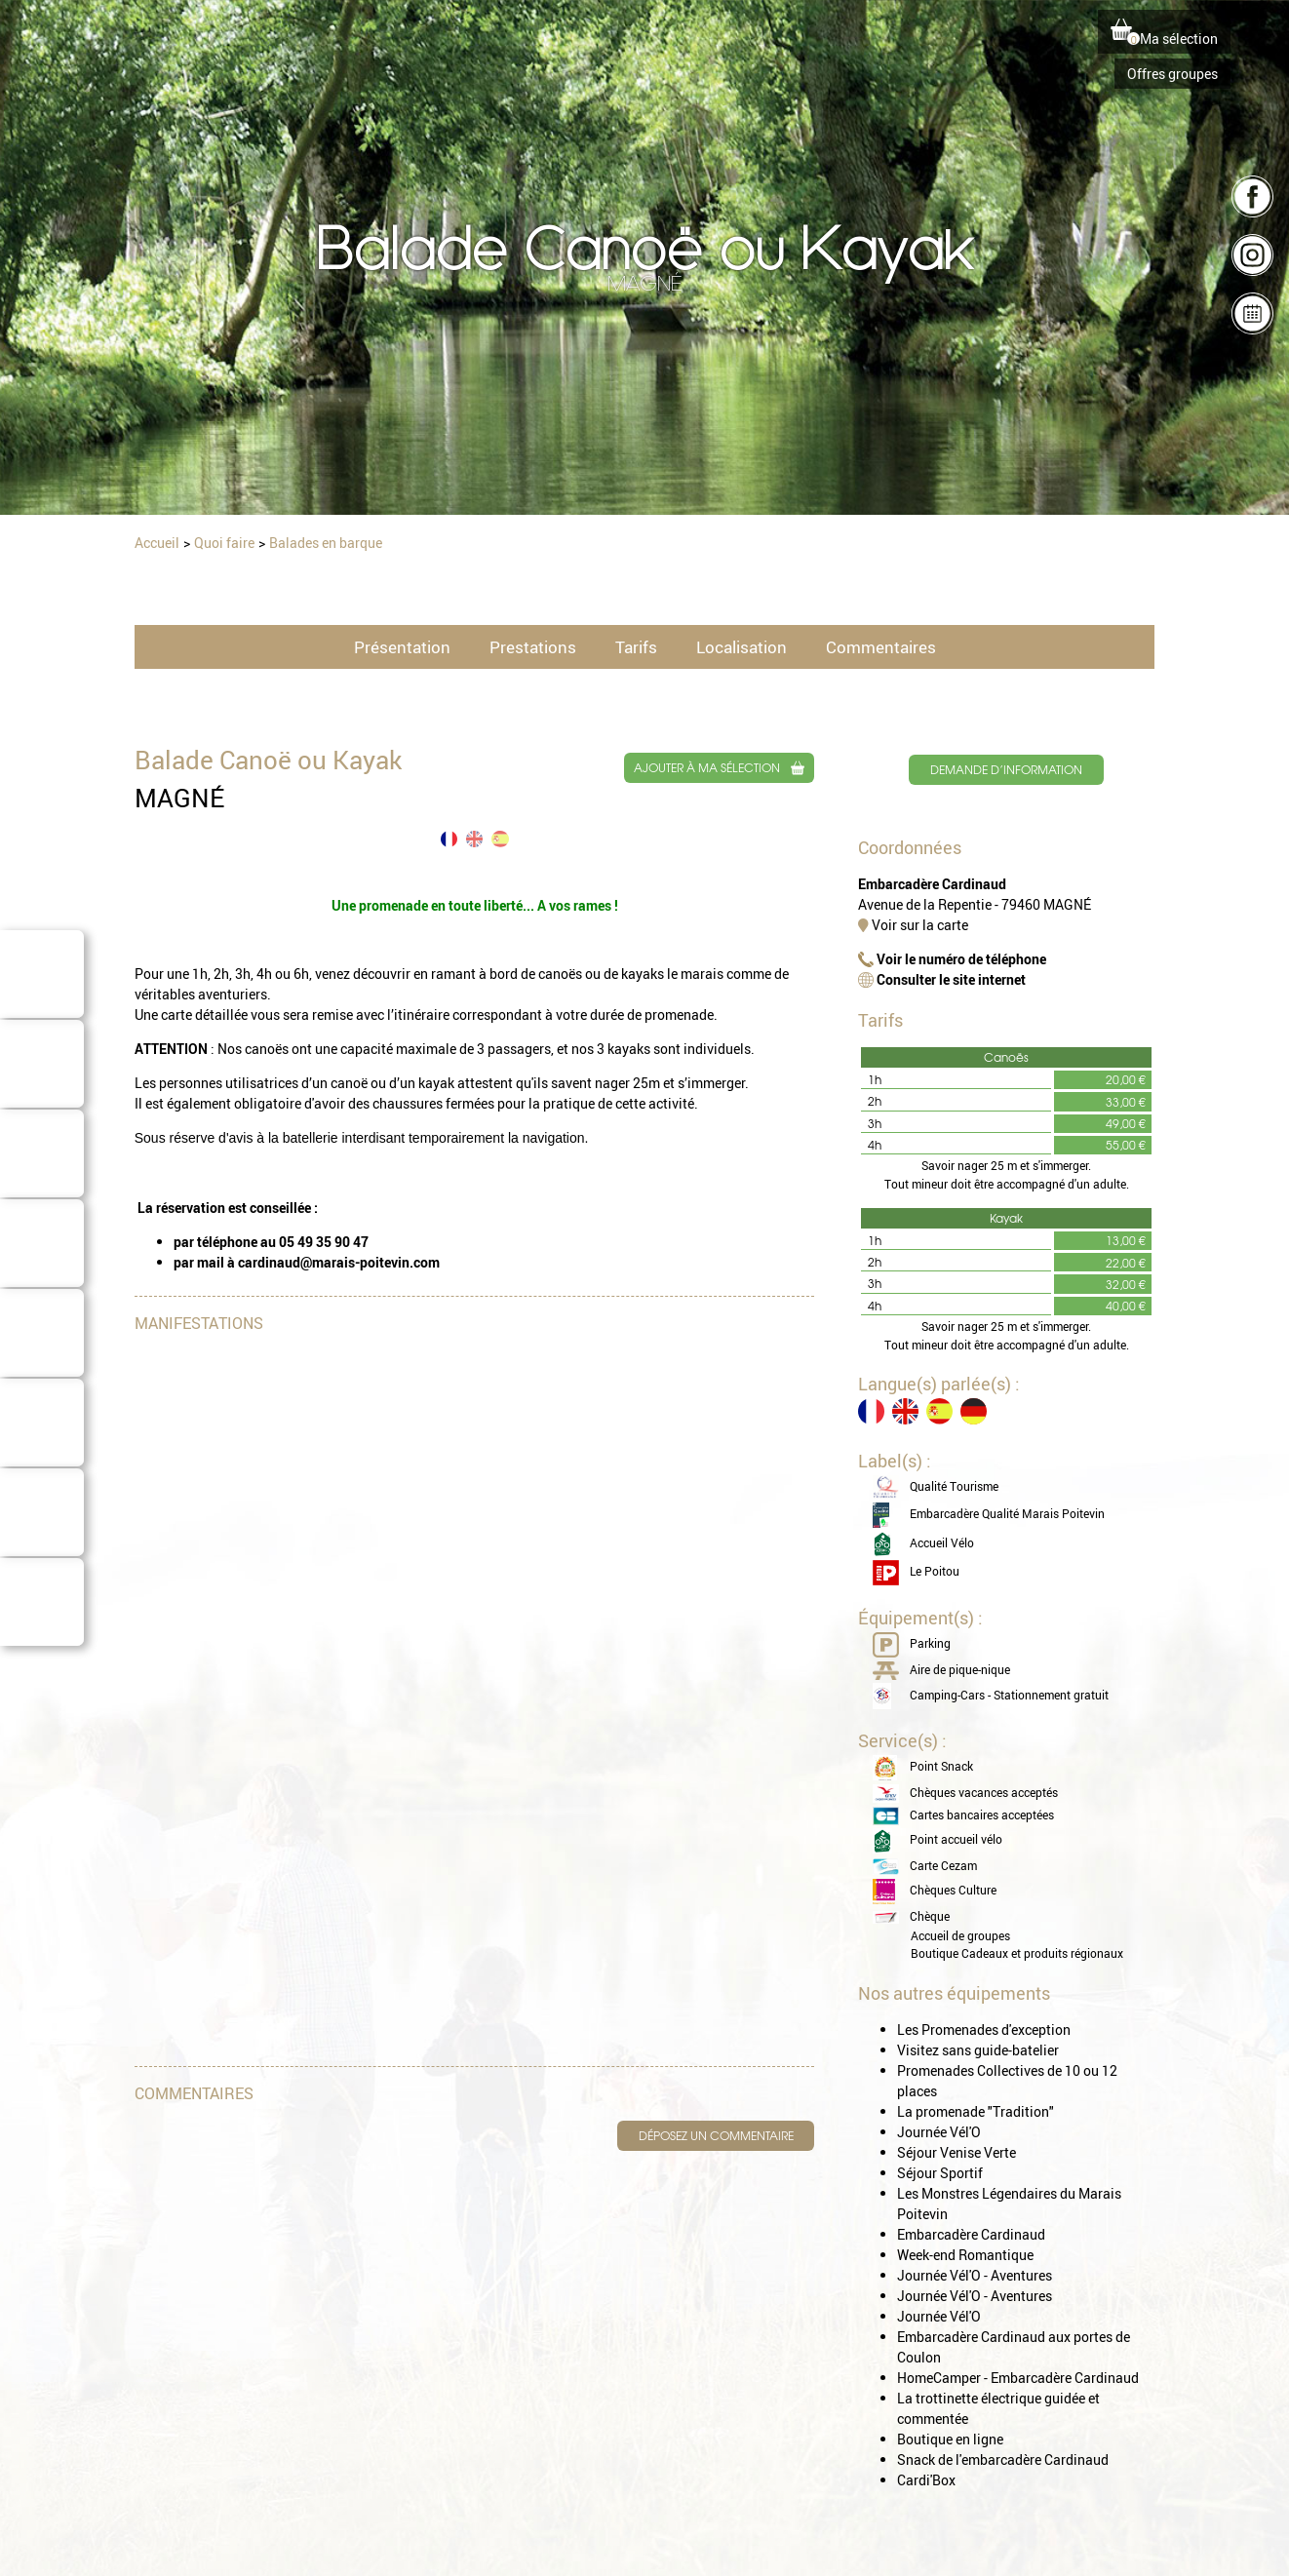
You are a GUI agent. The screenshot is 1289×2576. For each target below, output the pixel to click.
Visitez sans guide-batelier (978, 2052)
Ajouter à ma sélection (707, 769)
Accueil (159, 542)
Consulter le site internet (942, 982)
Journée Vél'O (939, 2134)
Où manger (42, 1274)
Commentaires (881, 648)
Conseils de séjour (42, 1358)
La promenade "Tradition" (975, 2113)
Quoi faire (42, 1454)
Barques (42, 1095)
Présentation (402, 648)
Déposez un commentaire (715, 2138)
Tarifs (636, 648)
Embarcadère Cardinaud (971, 2236)
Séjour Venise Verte (956, 2154)
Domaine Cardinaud (42, 1627)
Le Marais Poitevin (42, 999)
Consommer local (42, 1537)
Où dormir (42, 1184)
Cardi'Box (926, 2482)
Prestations (532, 648)
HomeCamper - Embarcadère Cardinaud (1018, 2379)
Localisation (741, 648)
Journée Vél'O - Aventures (974, 2277)
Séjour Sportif (940, 2175)
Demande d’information (1005, 771)
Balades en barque (328, 542)
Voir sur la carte (913, 927)
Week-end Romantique (965, 2256)
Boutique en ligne (950, 2441)
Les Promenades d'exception (984, 2031)
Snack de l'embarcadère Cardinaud (1003, 2461)
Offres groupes (1172, 73)
